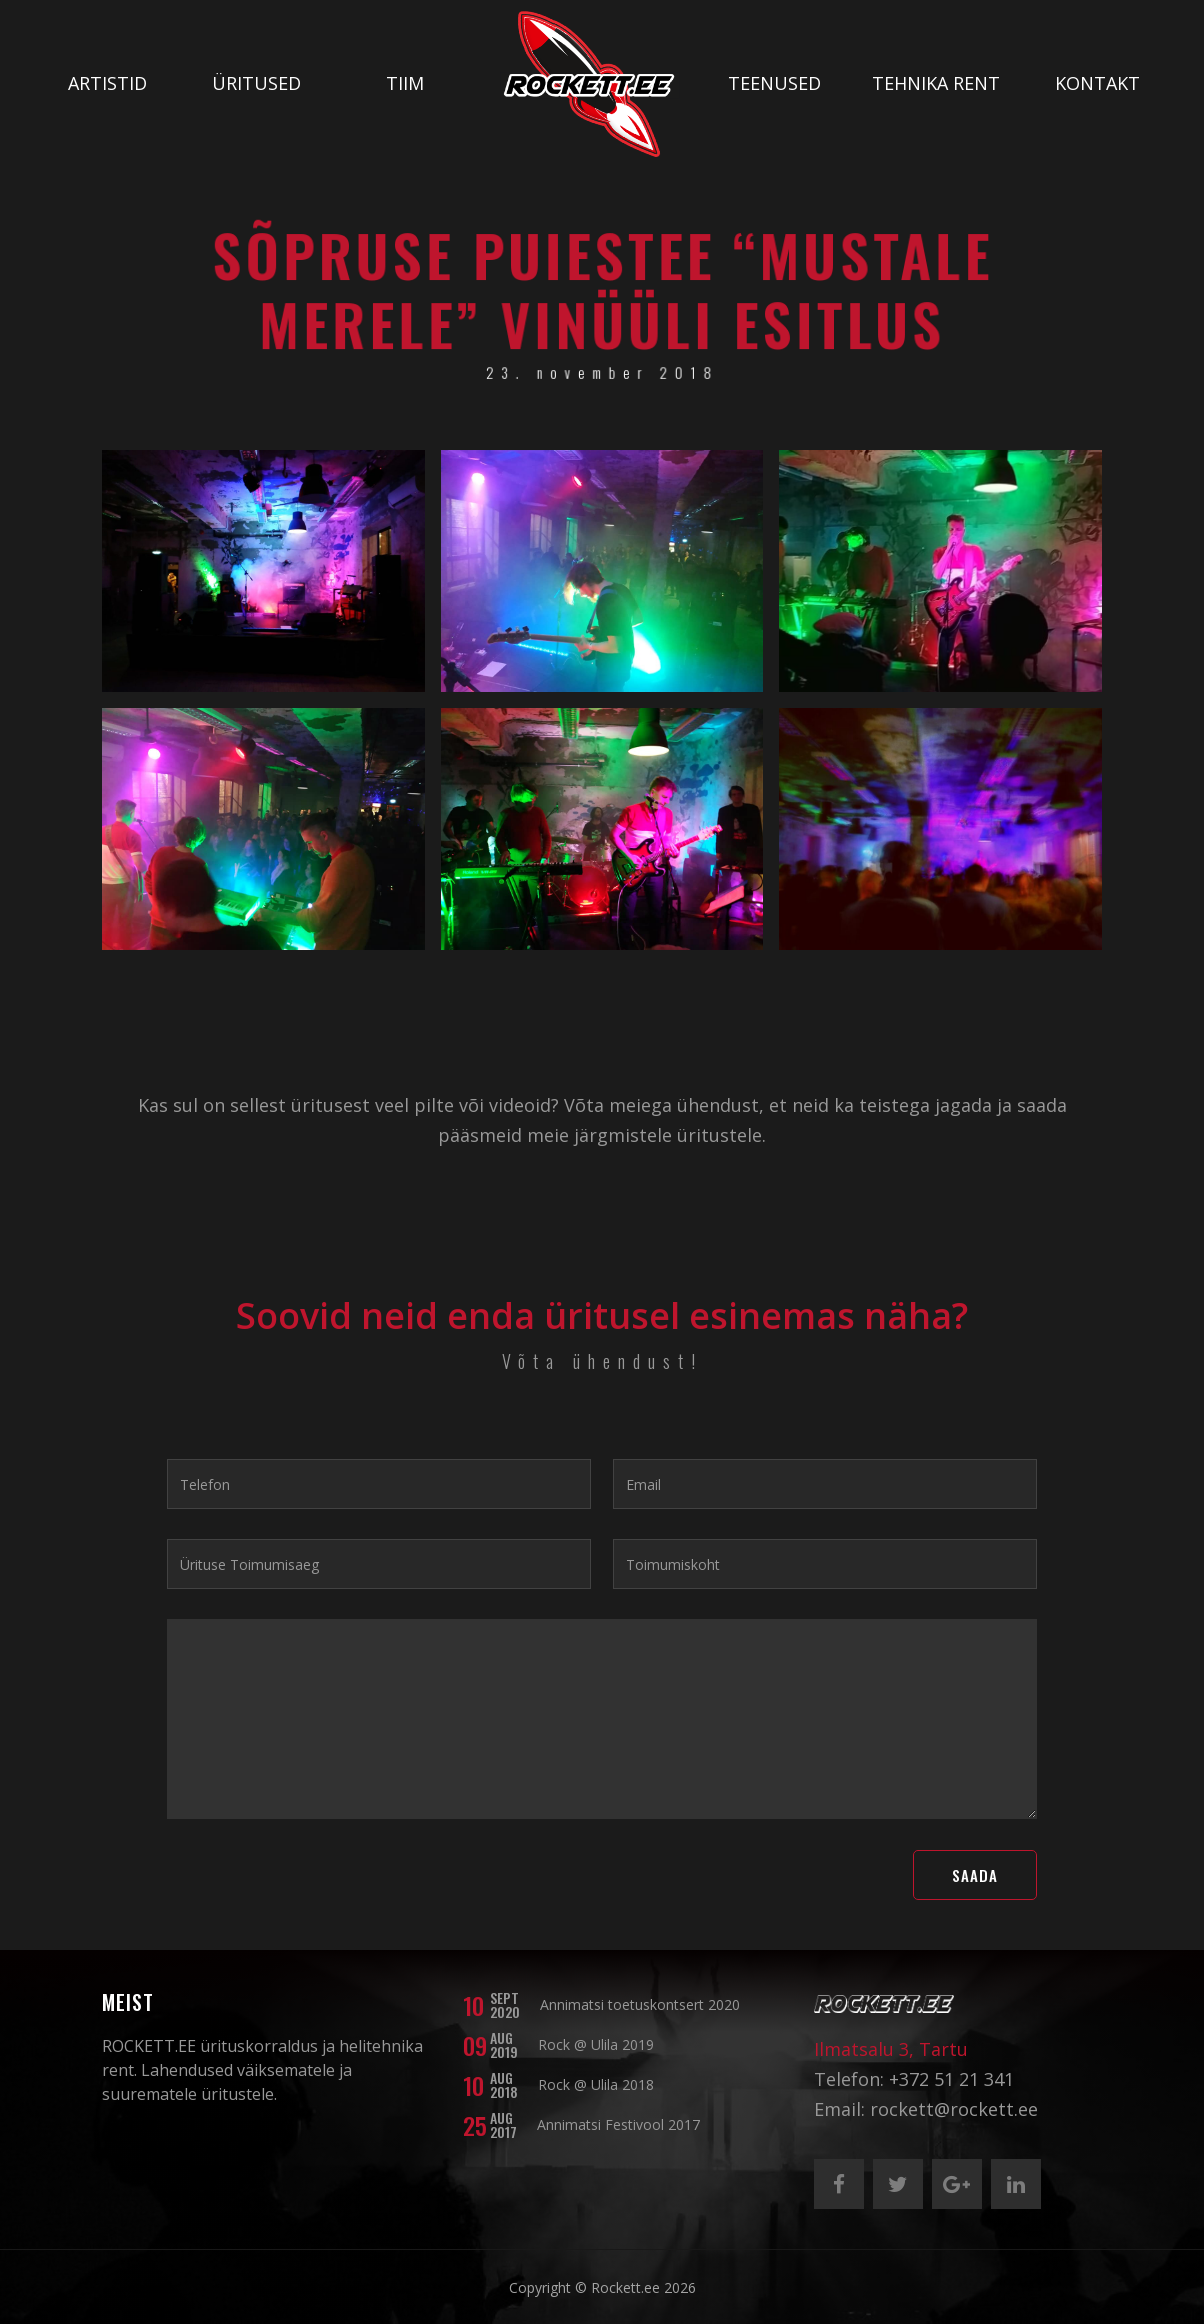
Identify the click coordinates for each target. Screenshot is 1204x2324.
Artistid (107, 83)
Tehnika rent (936, 83)
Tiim (405, 83)
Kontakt (1097, 83)
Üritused (256, 83)
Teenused (774, 83)
